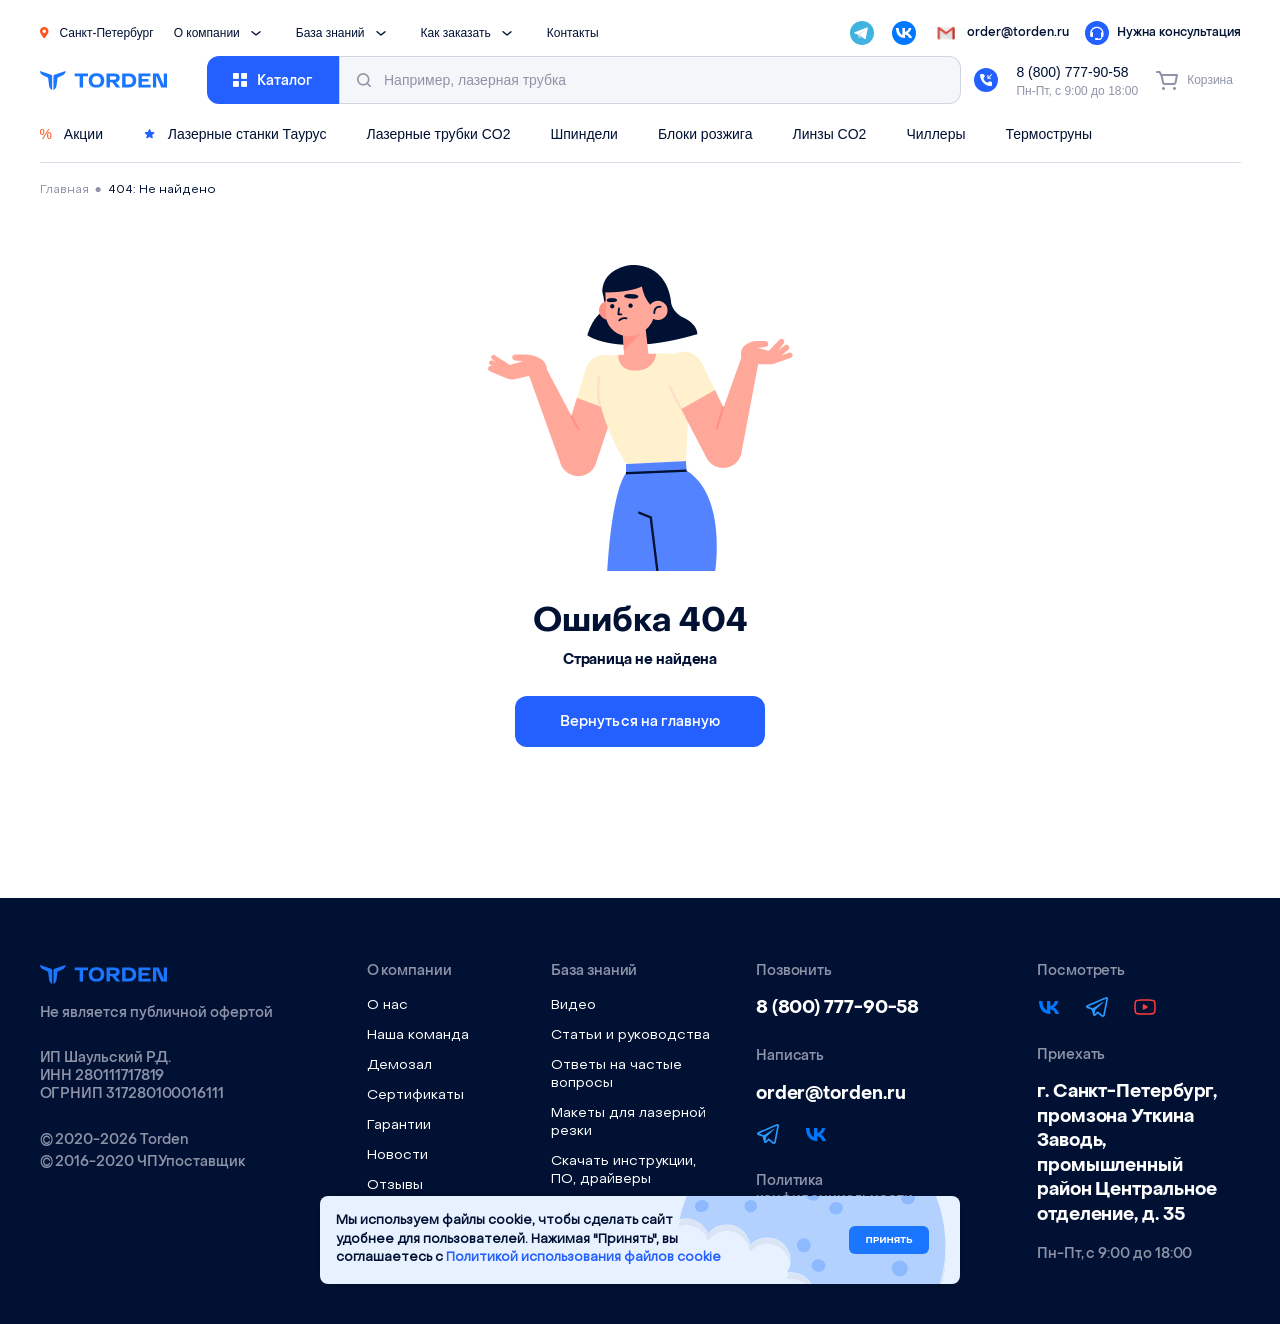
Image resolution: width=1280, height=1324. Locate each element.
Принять (888, 1239)
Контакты (573, 33)
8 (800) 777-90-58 (1072, 72)
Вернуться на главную (640, 721)
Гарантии (399, 1125)
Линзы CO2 (829, 134)
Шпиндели (583, 134)
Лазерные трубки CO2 (438, 134)
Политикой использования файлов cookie (583, 1257)
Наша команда (418, 1035)
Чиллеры (935, 134)
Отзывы (395, 1185)
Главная (64, 190)
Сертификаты (415, 1095)
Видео (573, 1005)
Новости (397, 1155)
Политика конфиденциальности (834, 1190)
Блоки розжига (705, 134)
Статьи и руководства (630, 1035)
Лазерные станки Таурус (234, 134)
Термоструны (1049, 134)
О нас (387, 1005)
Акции (71, 134)
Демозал (399, 1065)
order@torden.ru (831, 1093)
